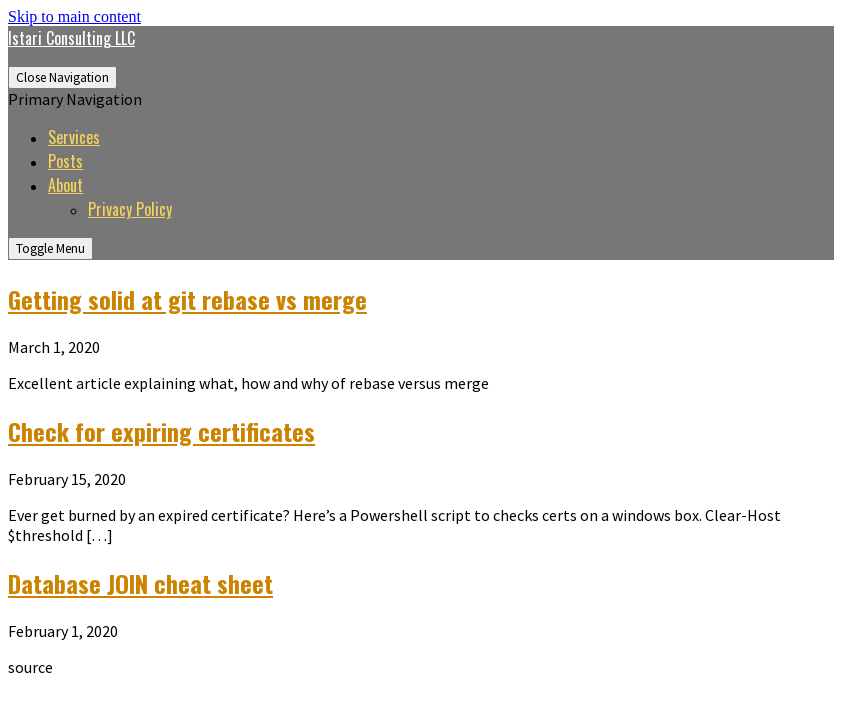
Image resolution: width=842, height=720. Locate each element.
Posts (65, 161)
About (65, 185)
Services (74, 137)
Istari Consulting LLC (71, 38)
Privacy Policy (130, 209)
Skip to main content (74, 16)
